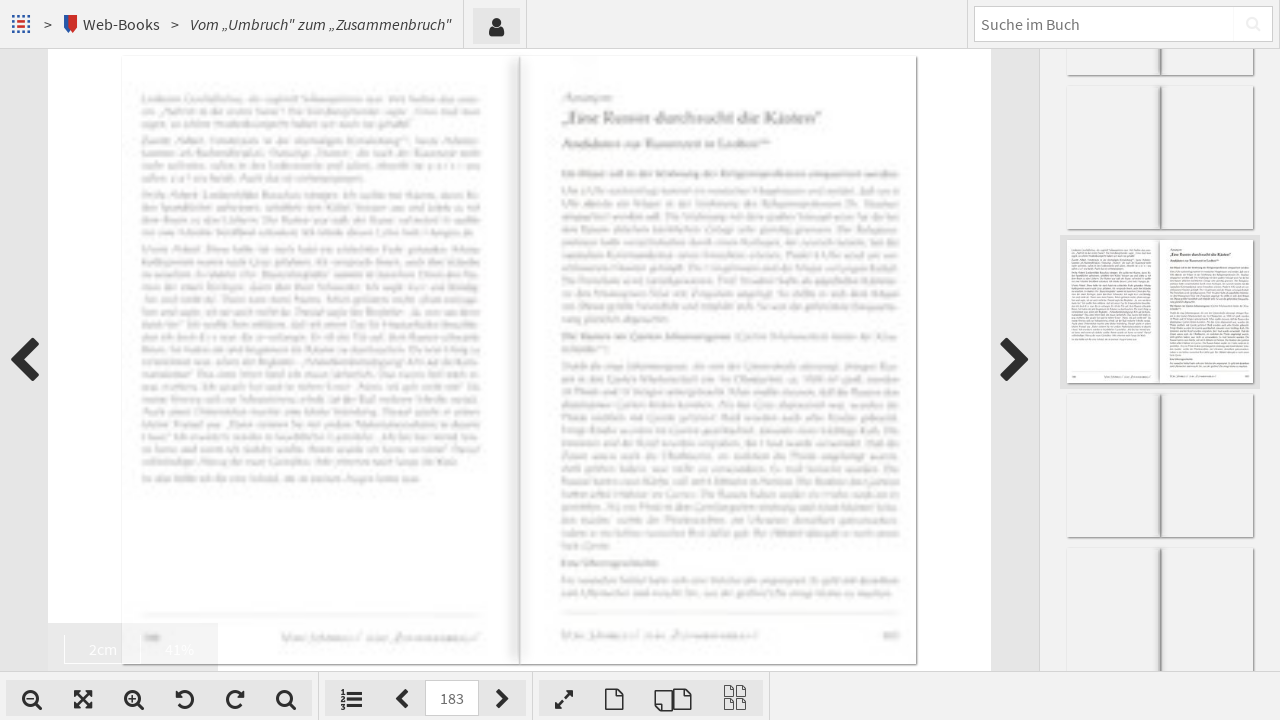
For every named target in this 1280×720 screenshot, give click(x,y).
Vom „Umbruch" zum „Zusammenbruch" (321, 24)
